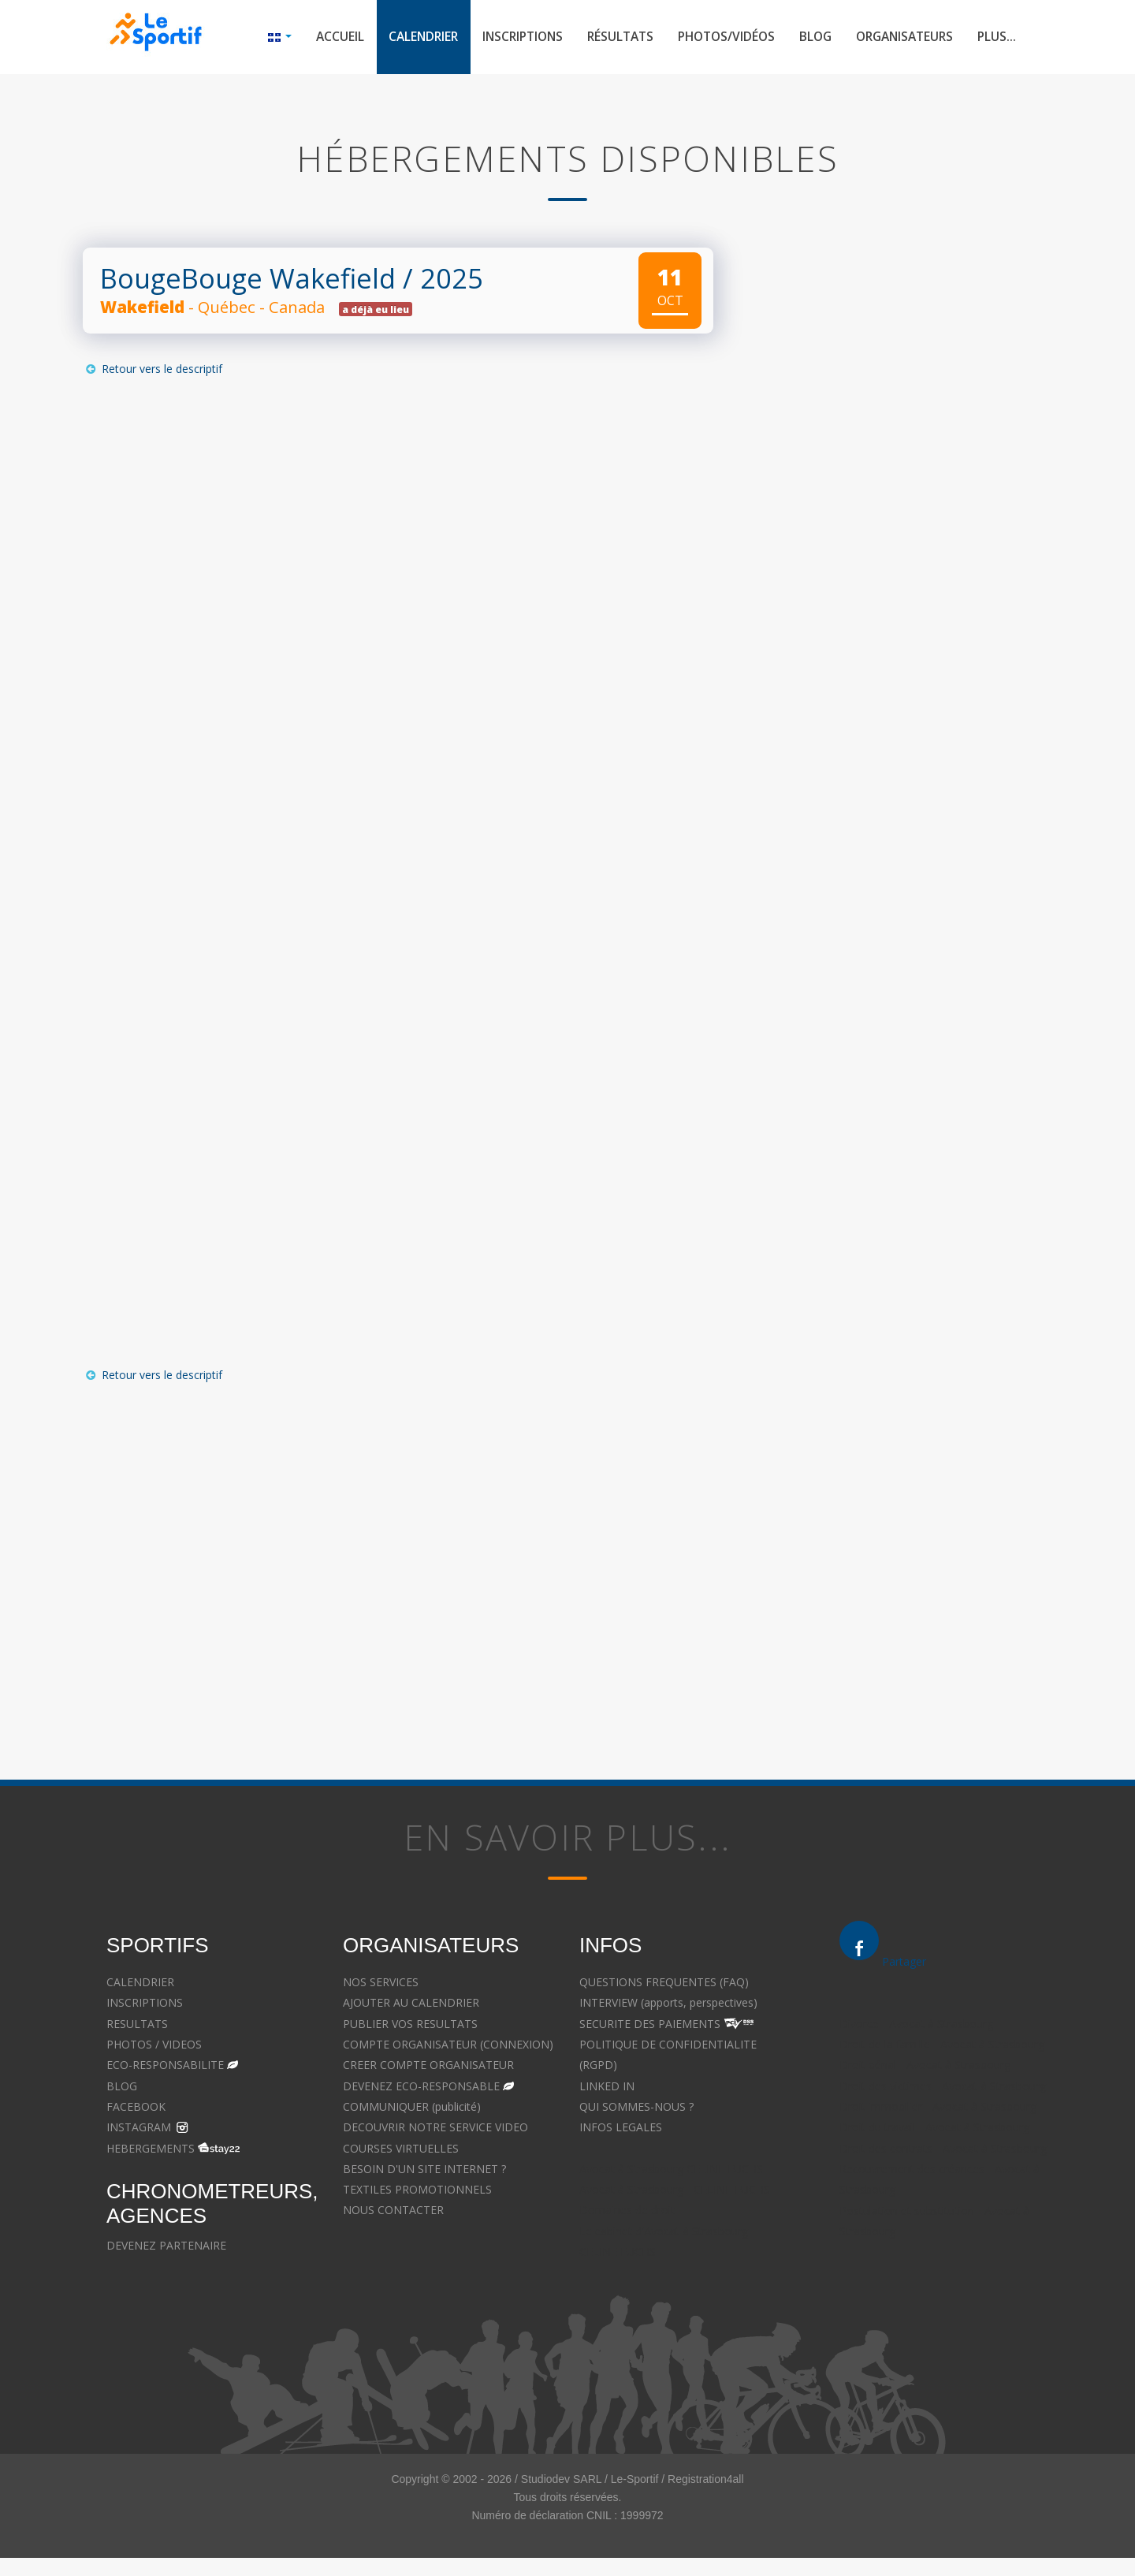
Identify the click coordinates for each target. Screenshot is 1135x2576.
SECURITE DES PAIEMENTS (649, 2025)
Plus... (996, 38)
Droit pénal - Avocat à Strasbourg (924, 2067)
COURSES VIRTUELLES (401, 2149)
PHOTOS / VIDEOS (154, 2045)
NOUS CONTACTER (393, 2212)
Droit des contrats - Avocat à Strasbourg (943, 2149)
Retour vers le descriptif (152, 370)
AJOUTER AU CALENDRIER (411, 2004)
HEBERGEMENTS (150, 2149)
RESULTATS (137, 2025)
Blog (807, 38)
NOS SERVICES (381, 1984)
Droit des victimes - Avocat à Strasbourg (942, 2087)
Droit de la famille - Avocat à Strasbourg (941, 2046)
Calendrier (398, 38)
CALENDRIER (140, 1984)
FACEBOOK (136, 2108)
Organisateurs (900, 38)
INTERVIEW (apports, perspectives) (668, 2004)
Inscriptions (502, 38)
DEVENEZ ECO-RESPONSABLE (421, 2087)
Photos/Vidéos (714, 38)
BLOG (121, 2087)
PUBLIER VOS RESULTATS (410, 2025)
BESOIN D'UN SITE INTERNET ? (424, 2170)
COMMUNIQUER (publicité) (412, 2108)
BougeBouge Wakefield (248, 280)
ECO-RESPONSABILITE (165, 2067)
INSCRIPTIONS (144, 2004)
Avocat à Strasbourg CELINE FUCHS (671, 2170)
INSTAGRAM (138, 2129)
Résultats (603, 38)
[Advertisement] (386, 1551)
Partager (904, 1962)
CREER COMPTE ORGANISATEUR (428, 2067)
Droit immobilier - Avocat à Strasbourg (937, 2108)
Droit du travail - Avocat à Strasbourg (934, 2129)
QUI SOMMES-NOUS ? (636, 2108)
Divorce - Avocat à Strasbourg (916, 2025)
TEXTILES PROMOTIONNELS (417, 2191)
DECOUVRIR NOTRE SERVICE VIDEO (435, 2129)
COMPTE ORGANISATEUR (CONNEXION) (448, 2045)
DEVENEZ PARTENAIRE (166, 2246)
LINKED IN (606, 2087)
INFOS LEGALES (620, 2129)
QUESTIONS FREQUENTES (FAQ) (664, 1984)
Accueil (312, 38)
